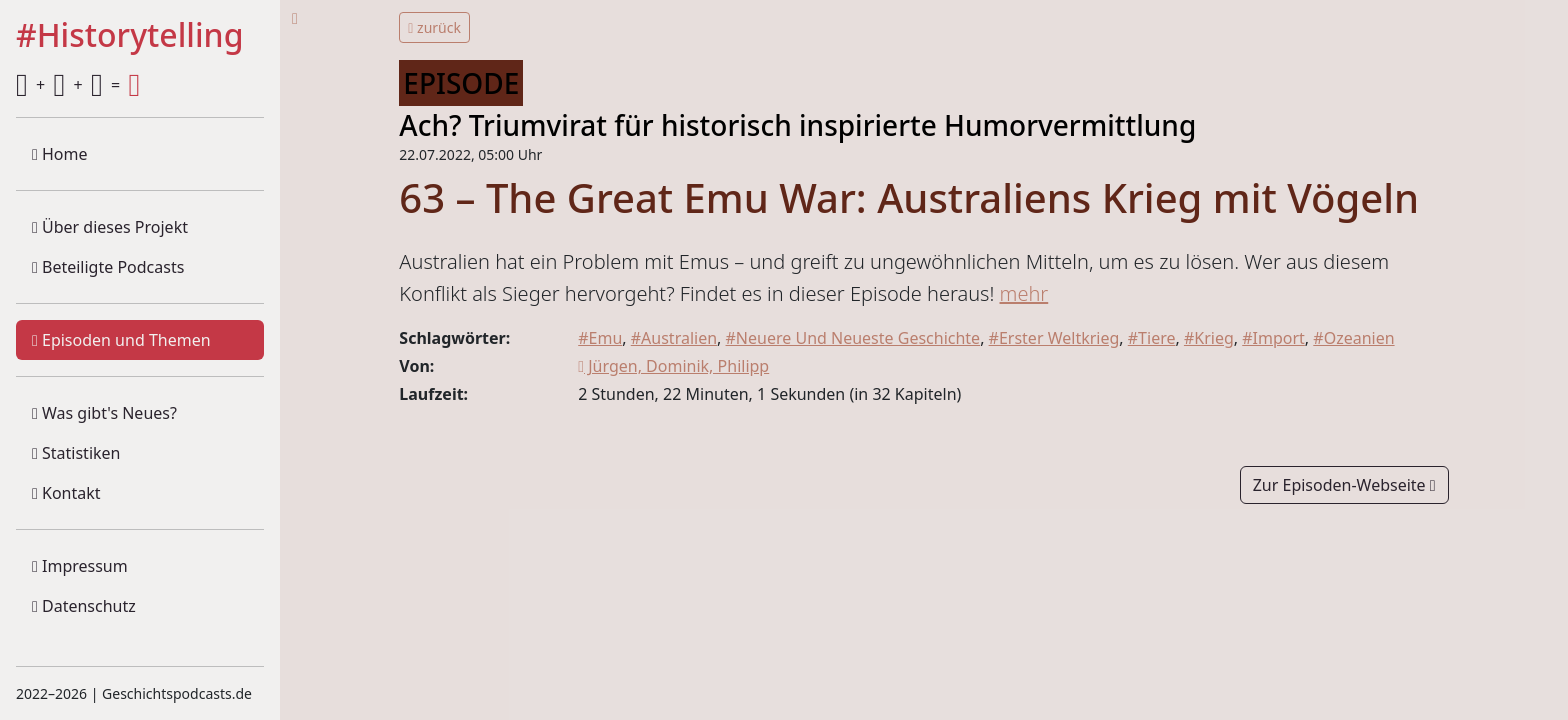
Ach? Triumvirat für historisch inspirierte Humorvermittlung (797, 125)
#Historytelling (130, 36)
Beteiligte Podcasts (108, 267)
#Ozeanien (1353, 338)
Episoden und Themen (121, 340)
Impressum (80, 566)
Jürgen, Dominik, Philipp (673, 366)
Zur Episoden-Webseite (1344, 485)
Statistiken (76, 453)
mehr (1024, 293)
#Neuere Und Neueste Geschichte (853, 338)
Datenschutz (84, 606)
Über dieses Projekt (110, 227)
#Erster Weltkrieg (1054, 338)
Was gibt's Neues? (104, 413)
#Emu (600, 338)
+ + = (78, 85)
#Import (1273, 338)
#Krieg (1209, 338)
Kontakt (66, 493)
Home (60, 154)
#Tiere (1152, 338)
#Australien (674, 338)
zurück (434, 27)
